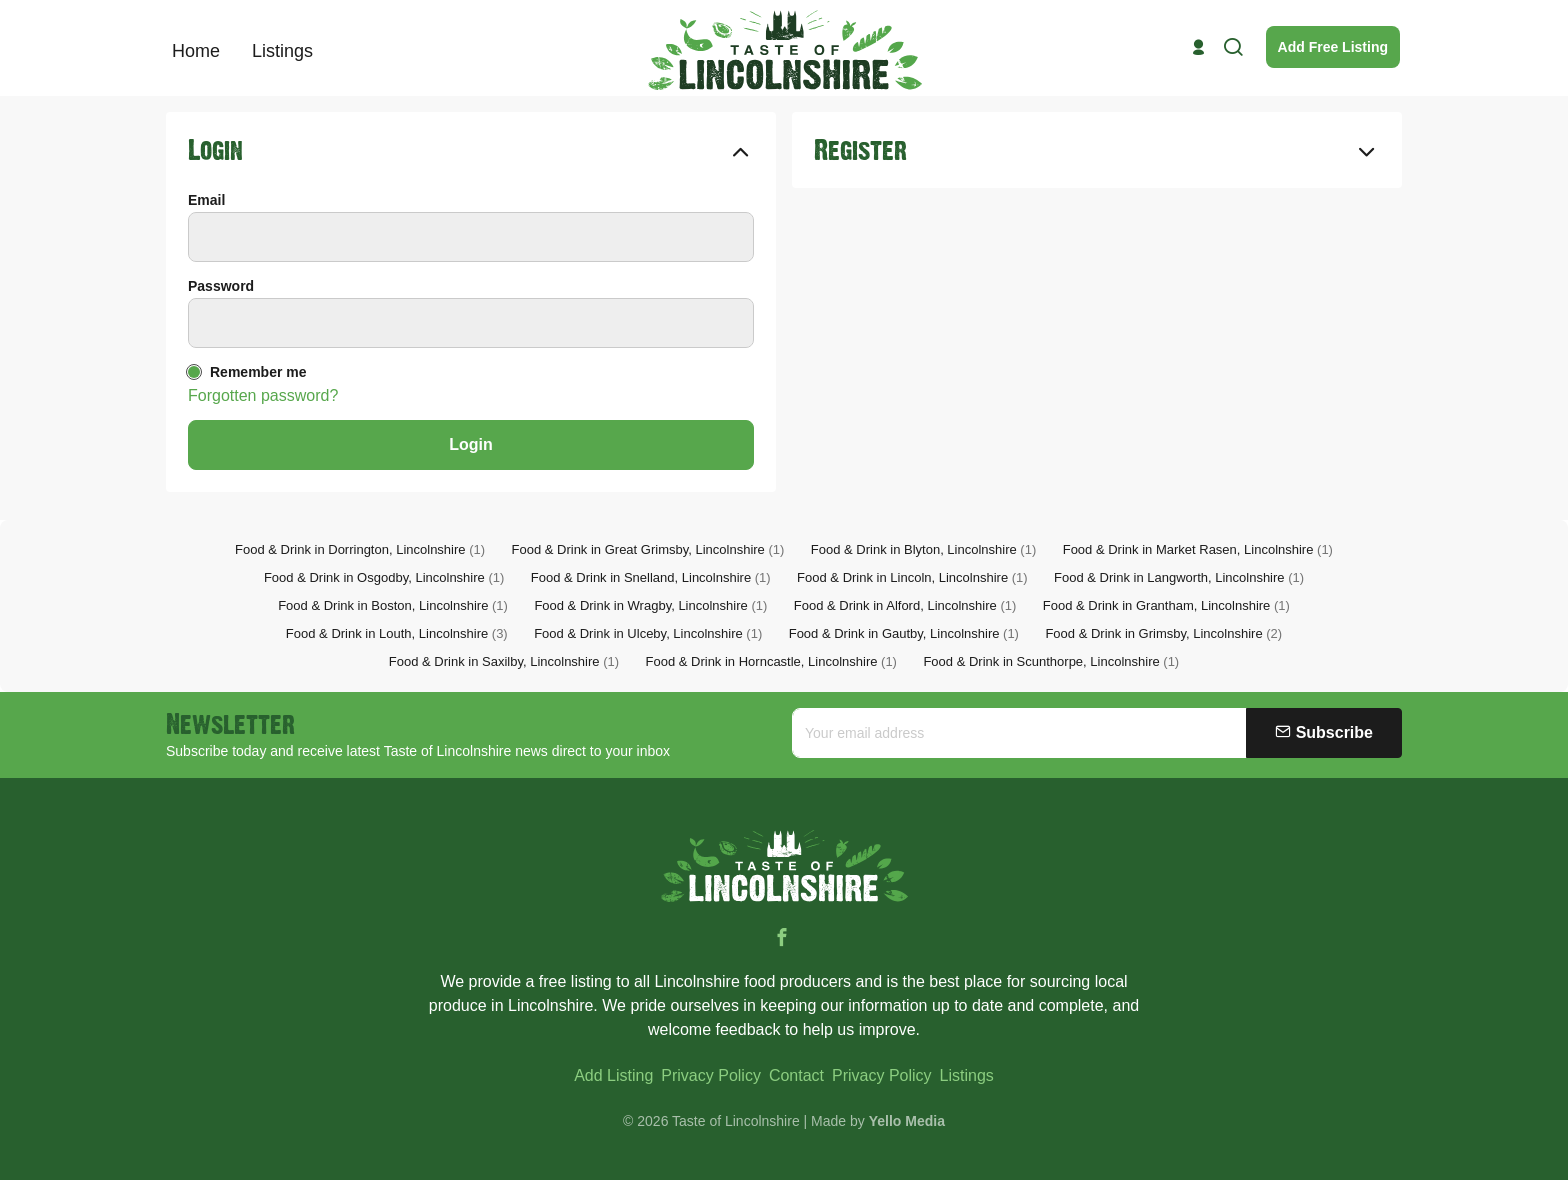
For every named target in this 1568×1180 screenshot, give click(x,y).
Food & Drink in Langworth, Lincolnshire (1179, 577)
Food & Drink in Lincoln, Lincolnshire (912, 577)
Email (206, 200)
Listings (967, 1075)
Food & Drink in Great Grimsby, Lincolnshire (648, 549)
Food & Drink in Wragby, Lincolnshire (650, 605)
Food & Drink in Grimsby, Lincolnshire (1163, 633)
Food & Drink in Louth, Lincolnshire (397, 633)
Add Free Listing (1333, 47)
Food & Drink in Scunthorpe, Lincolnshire (1051, 661)
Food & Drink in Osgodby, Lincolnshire (384, 577)
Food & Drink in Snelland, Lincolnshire (651, 577)
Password (221, 286)
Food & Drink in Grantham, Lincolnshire (1166, 605)
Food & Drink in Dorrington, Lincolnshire (360, 549)
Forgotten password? (263, 395)
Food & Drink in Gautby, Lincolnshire (904, 633)
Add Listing (613, 1075)
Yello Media (907, 1121)
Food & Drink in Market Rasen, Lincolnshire (1198, 549)
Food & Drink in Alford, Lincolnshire (905, 605)
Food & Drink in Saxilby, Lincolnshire (504, 661)
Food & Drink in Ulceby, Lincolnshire (648, 633)
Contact (796, 1075)
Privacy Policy (711, 1075)
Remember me (258, 372)
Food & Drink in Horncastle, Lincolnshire (771, 661)
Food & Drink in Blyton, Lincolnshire (923, 549)
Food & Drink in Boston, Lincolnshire (393, 605)
